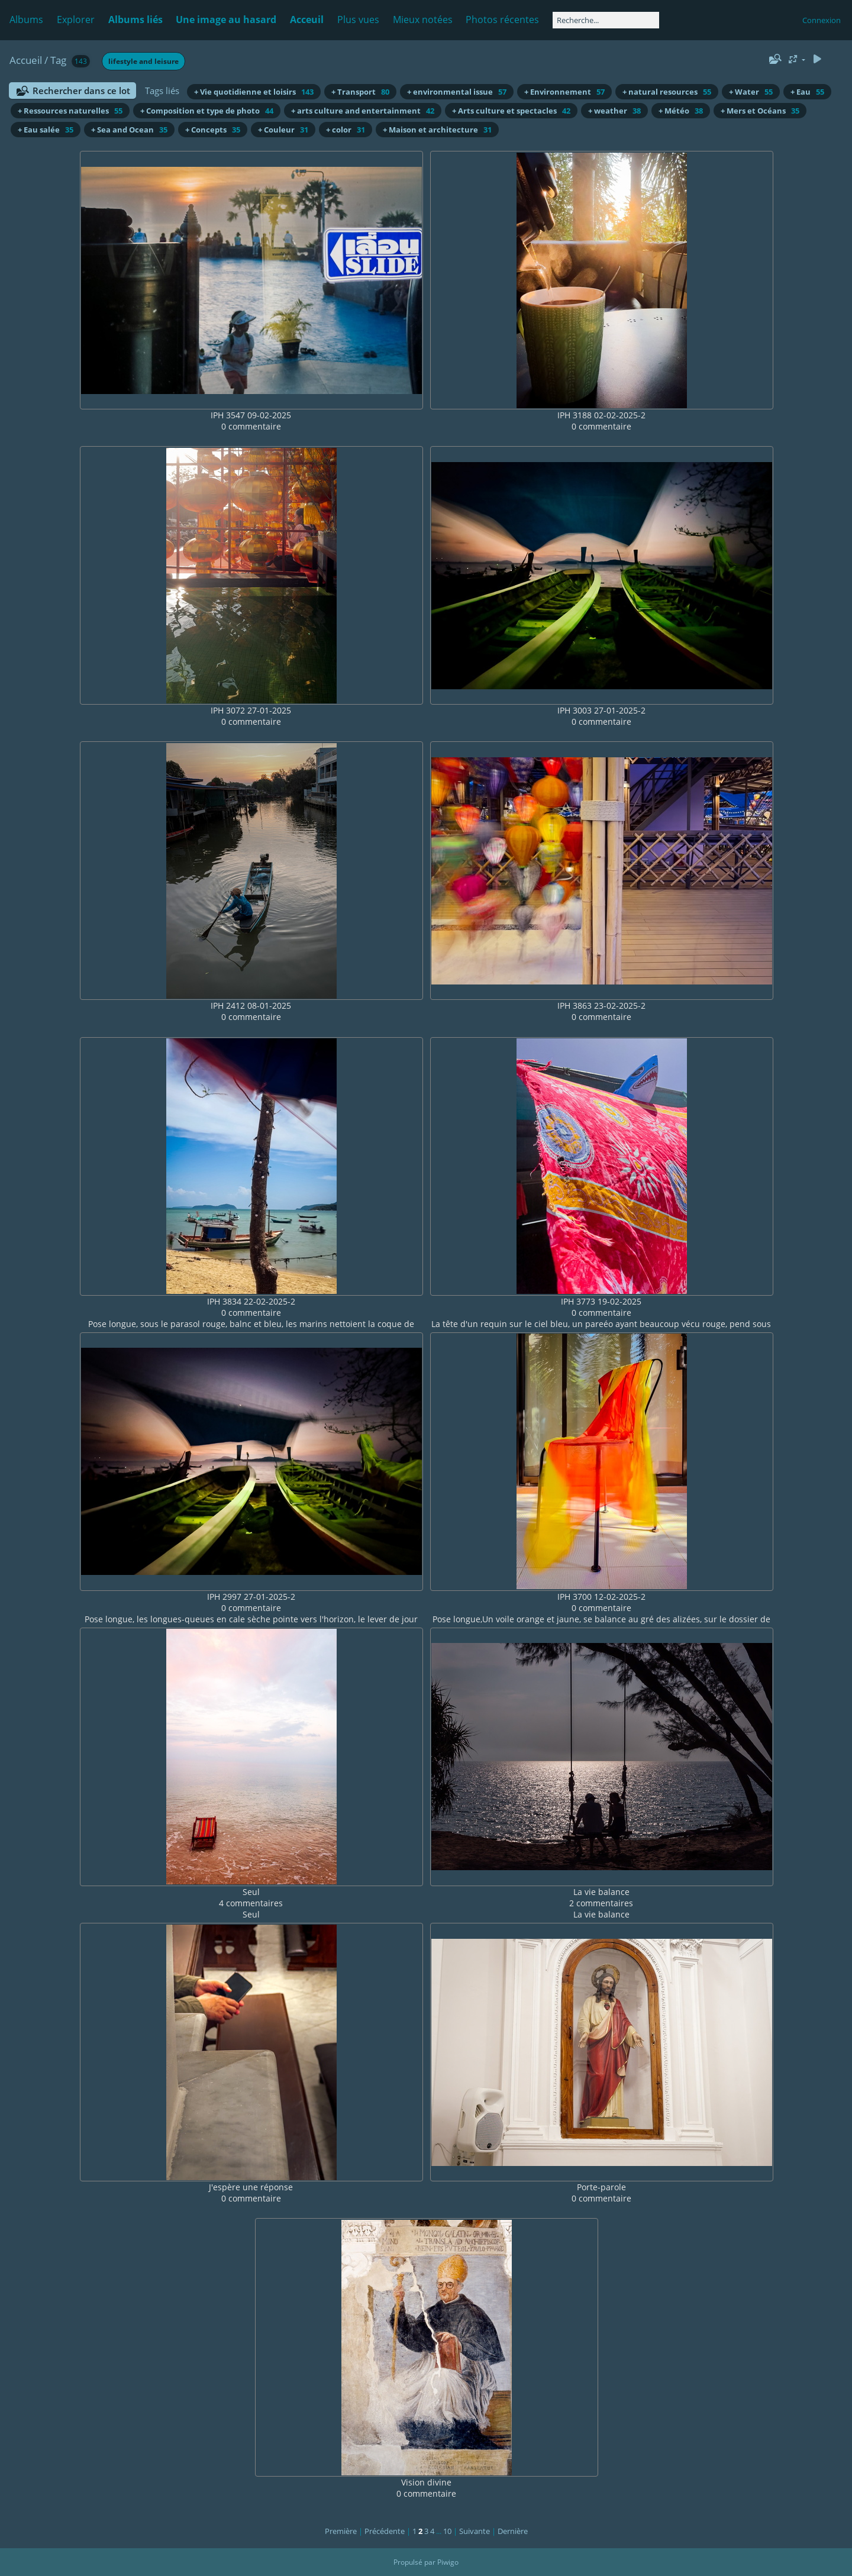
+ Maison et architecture (437, 129)
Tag (58, 60)
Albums (26, 19)
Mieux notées (423, 19)
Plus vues (358, 19)
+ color (345, 129)
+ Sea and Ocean (129, 129)
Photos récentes (502, 19)
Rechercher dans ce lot (81, 90)
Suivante (474, 2531)
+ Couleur (283, 129)
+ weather (614, 110)
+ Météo (681, 110)
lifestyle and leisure (143, 61)
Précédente (384, 2531)
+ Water (751, 91)
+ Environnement (564, 91)
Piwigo (448, 2562)
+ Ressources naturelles (70, 110)
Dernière (513, 2531)
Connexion (821, 20)
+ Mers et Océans (760, 110)
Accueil (25, 60)
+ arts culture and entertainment (362, 110)
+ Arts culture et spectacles (511, 110)
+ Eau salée (45, 129)
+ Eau (807, 91)
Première (341, 2531)
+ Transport (360, 91)
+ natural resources (666, 91)
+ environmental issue (456, 91)
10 (447, 2531)
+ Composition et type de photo (206, 110)
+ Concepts (212, 129)
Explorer (76, 19)
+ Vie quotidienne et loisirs (254, 91)
